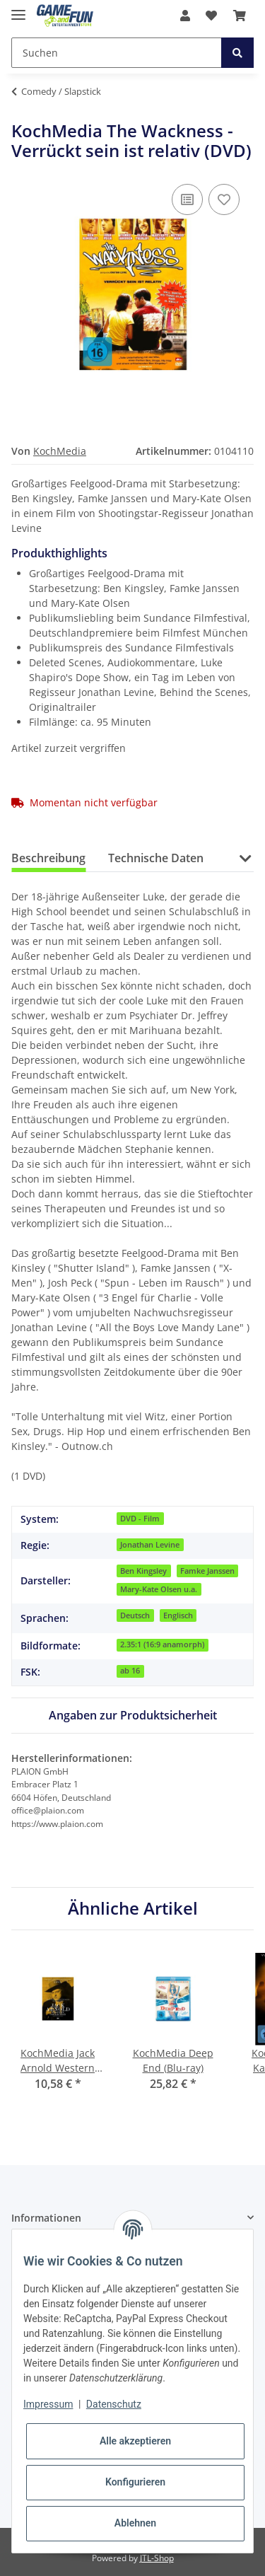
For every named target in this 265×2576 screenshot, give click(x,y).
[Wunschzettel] (211, 15)
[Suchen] (116, 52)
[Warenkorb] (239, 15)
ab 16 (130, 1671)
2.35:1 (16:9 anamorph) (162, 1644)
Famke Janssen (207, 1571)
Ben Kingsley (143, 1571)
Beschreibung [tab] (48, 858)
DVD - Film (140, 1519)
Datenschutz (113, 2404)
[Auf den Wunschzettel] (224, 199)
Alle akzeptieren (135, 2441)
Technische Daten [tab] (156, 858)
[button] (185, 15)
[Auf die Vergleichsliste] (187, 199)
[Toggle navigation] (18, 9)
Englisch (178, 1615)
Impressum (48, 2404)
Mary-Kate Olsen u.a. (158, 1589)
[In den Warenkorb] (22, 113)
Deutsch (135, 1615)
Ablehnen (135, 2523)
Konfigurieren (135, 2482)
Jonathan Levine (149, 1545)
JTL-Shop (157, 2558)
